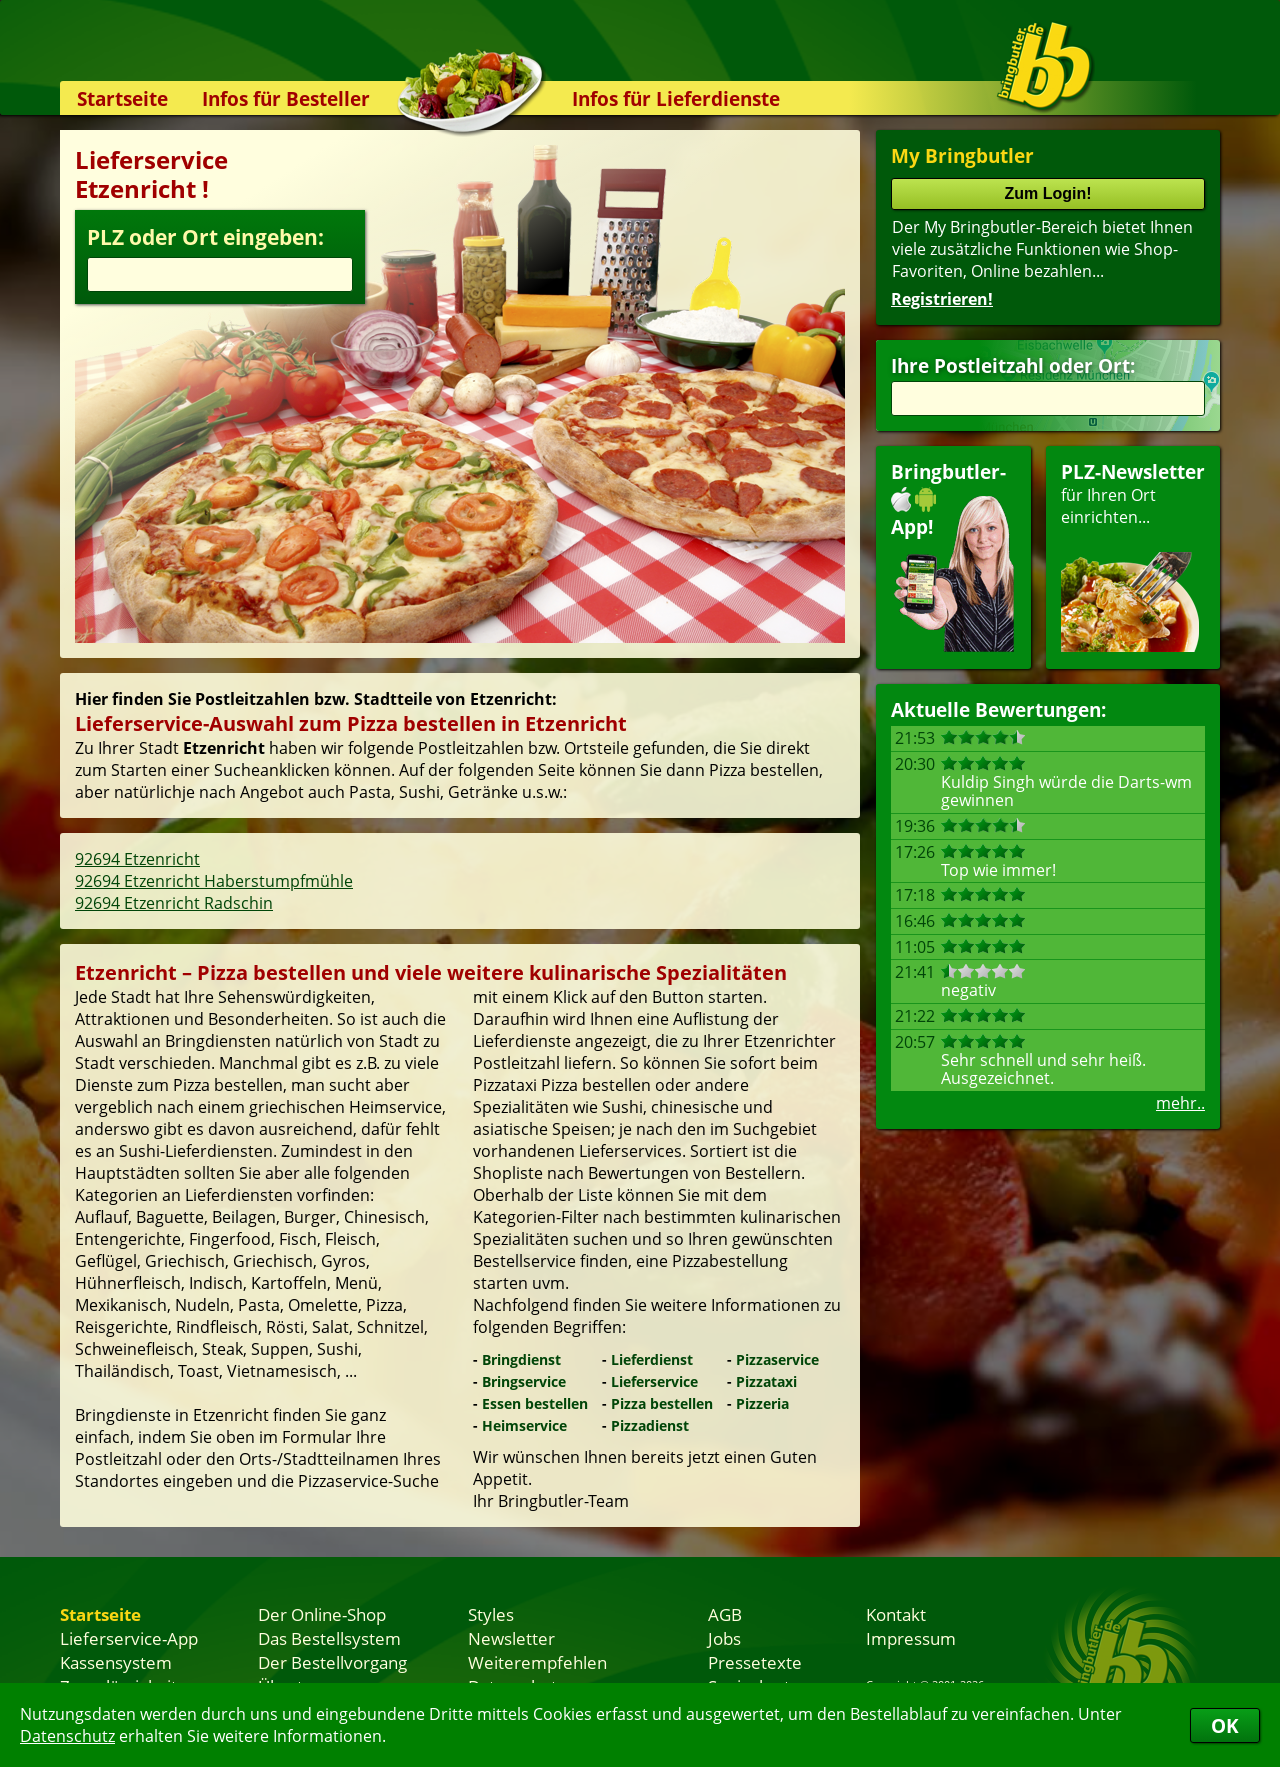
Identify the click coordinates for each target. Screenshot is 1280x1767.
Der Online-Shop (322, 1614)
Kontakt (896, 1614)
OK (1225, 1725)
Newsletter (511, 1638)
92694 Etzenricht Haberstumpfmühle (214, 881)
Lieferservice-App (129, 1638)
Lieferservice (654, 1381)
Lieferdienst (652, 1359)
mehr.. (1180, 1103)
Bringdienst (521, 1359)
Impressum (911, 1638)
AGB (725, 1614)
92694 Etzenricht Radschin (174, 903)
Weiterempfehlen (537, 1662)
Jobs (724, 1638)
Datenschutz (67, 1736)
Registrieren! (942, 299)
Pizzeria (762, 1403)
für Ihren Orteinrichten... (1133, 555)
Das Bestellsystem (329, 1638)
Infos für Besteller (286, 98)
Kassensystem (116, 1662)
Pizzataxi (766, 1381)
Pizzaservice (777, 1359)
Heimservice (524, 1425)
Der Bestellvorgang (332, 1662)
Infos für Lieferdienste (676, 98)
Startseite (122, 98)
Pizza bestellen (662, 1403)
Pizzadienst (650, 1425)
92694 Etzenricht (137, 859)
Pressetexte (755, 1662)
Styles (491, 1614)
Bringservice (524, 1381)
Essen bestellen (535, 1403)
